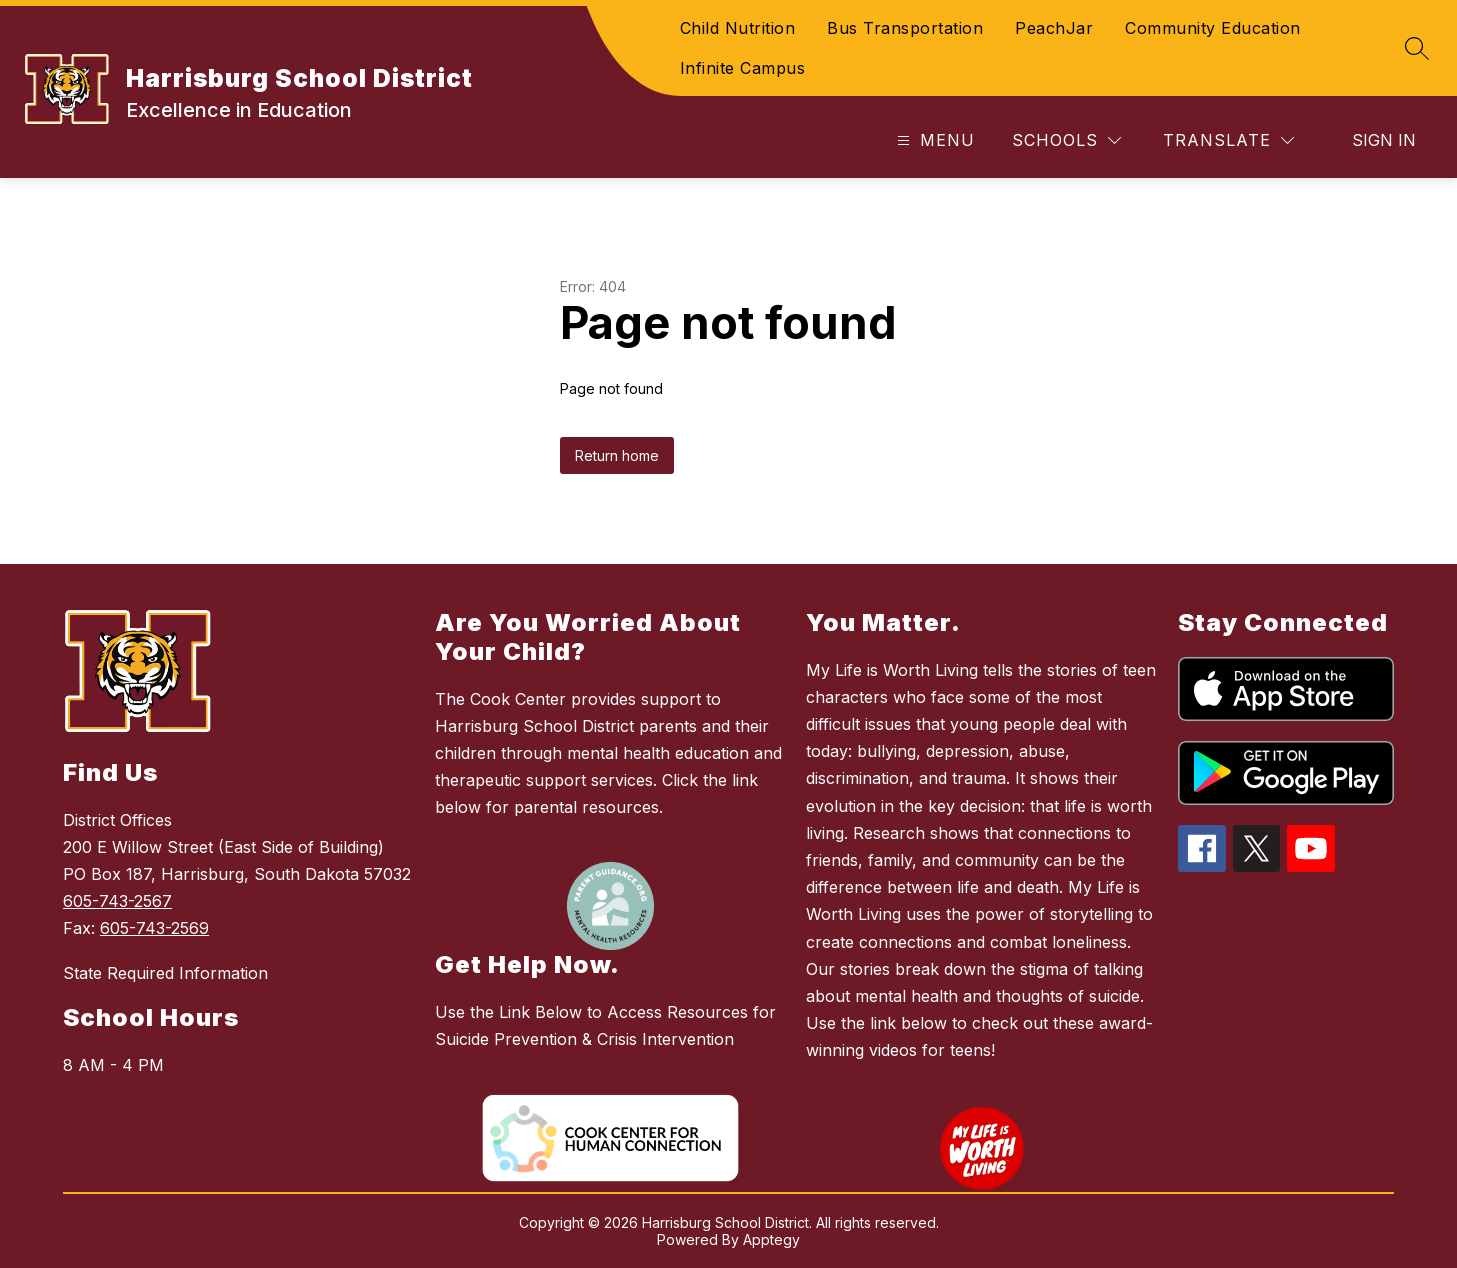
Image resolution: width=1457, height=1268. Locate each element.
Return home (617, 455)
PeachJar (1054, 28)
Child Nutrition (738, 28)
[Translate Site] (1228, 140)
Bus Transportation (905, 28)
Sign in (1384, 140)
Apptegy (771, 1239)
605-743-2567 (117, 901)
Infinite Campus (743, 68)
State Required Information (165, 973)
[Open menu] (933, 140)
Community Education (1213, 28)
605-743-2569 (154, 928)
